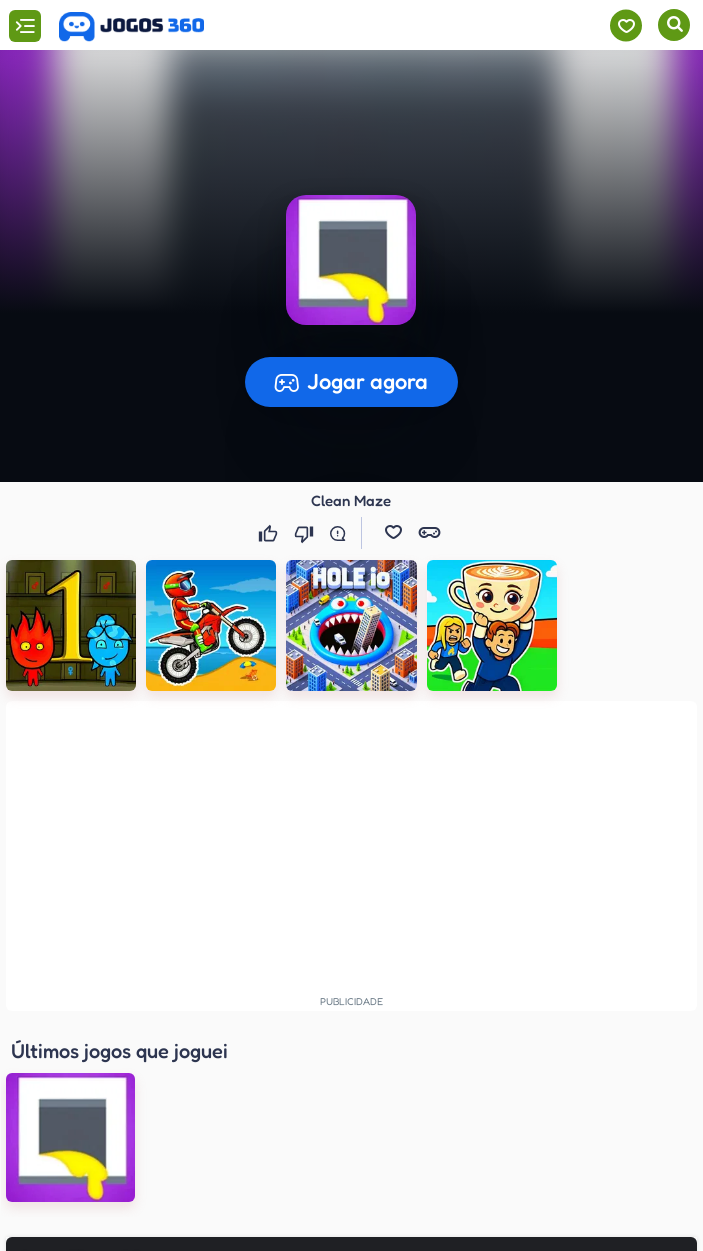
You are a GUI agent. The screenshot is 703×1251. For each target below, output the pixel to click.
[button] (394, 533)
